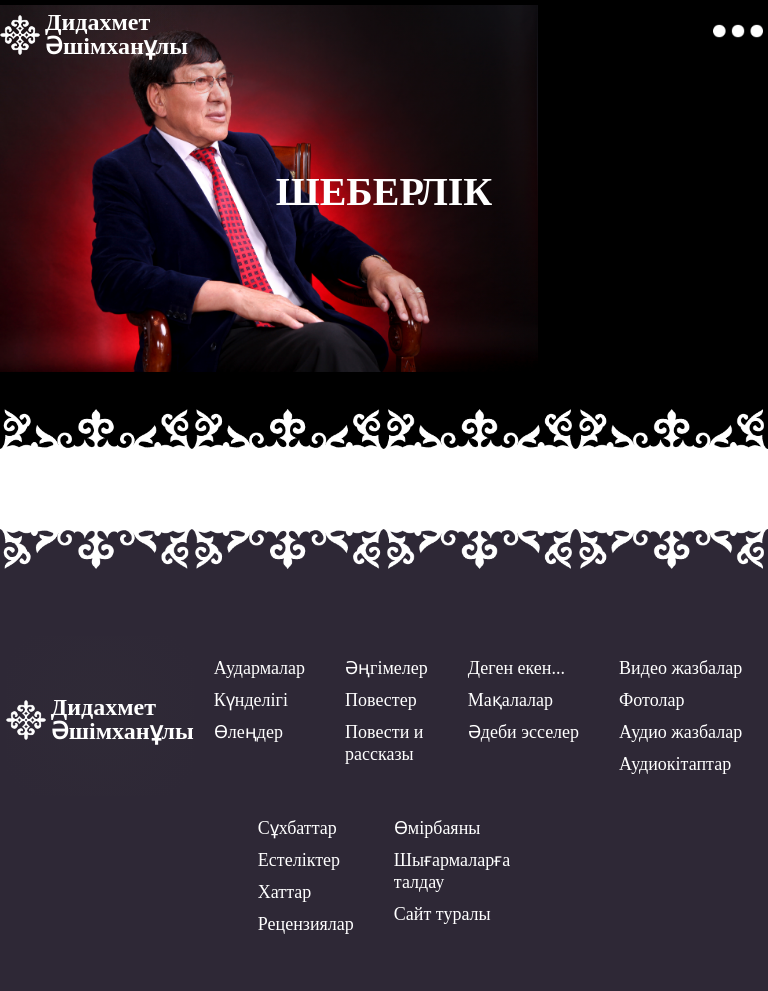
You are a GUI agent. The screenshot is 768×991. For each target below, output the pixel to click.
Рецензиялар (306, 924)
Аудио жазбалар (680, 732)
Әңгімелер (386, 668)
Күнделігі (251, 700)
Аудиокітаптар (675, 764)
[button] (738, 31)
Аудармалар (259, 668)
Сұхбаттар (297, 828)
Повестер (381, 700)
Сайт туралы (442, 914)
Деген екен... (516, 668)
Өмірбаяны (437, 828)
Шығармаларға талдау (452, 871)
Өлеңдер (248, 732)
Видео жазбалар (680, 668)
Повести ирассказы (384, 743)
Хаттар (284, 892)
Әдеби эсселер (523, 732)
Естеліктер (299, 860)
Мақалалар (510, 700)
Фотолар (651, 700)
